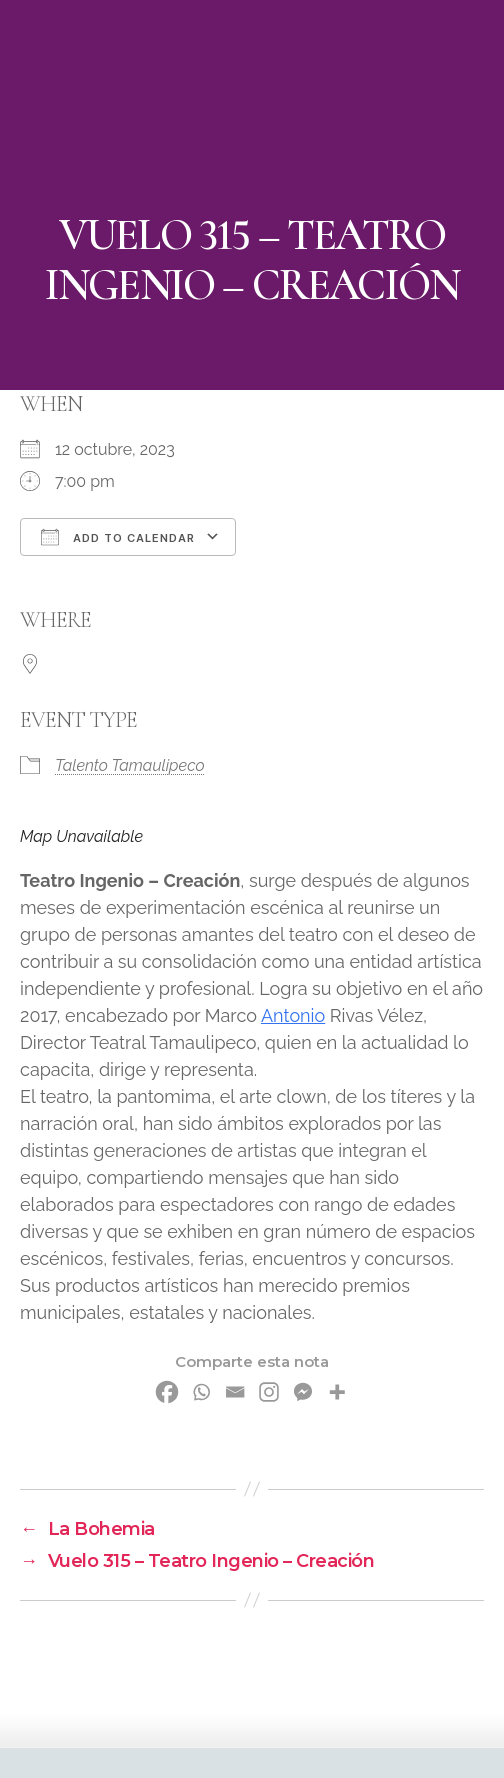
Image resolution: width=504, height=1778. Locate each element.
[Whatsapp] (201, 1392)
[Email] (235, 1392)
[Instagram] (269, 1392)
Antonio (293, 1015)
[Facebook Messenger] (303, 1392)
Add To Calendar (118, 537)
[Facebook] (167, 1392)
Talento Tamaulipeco (130, 765)
